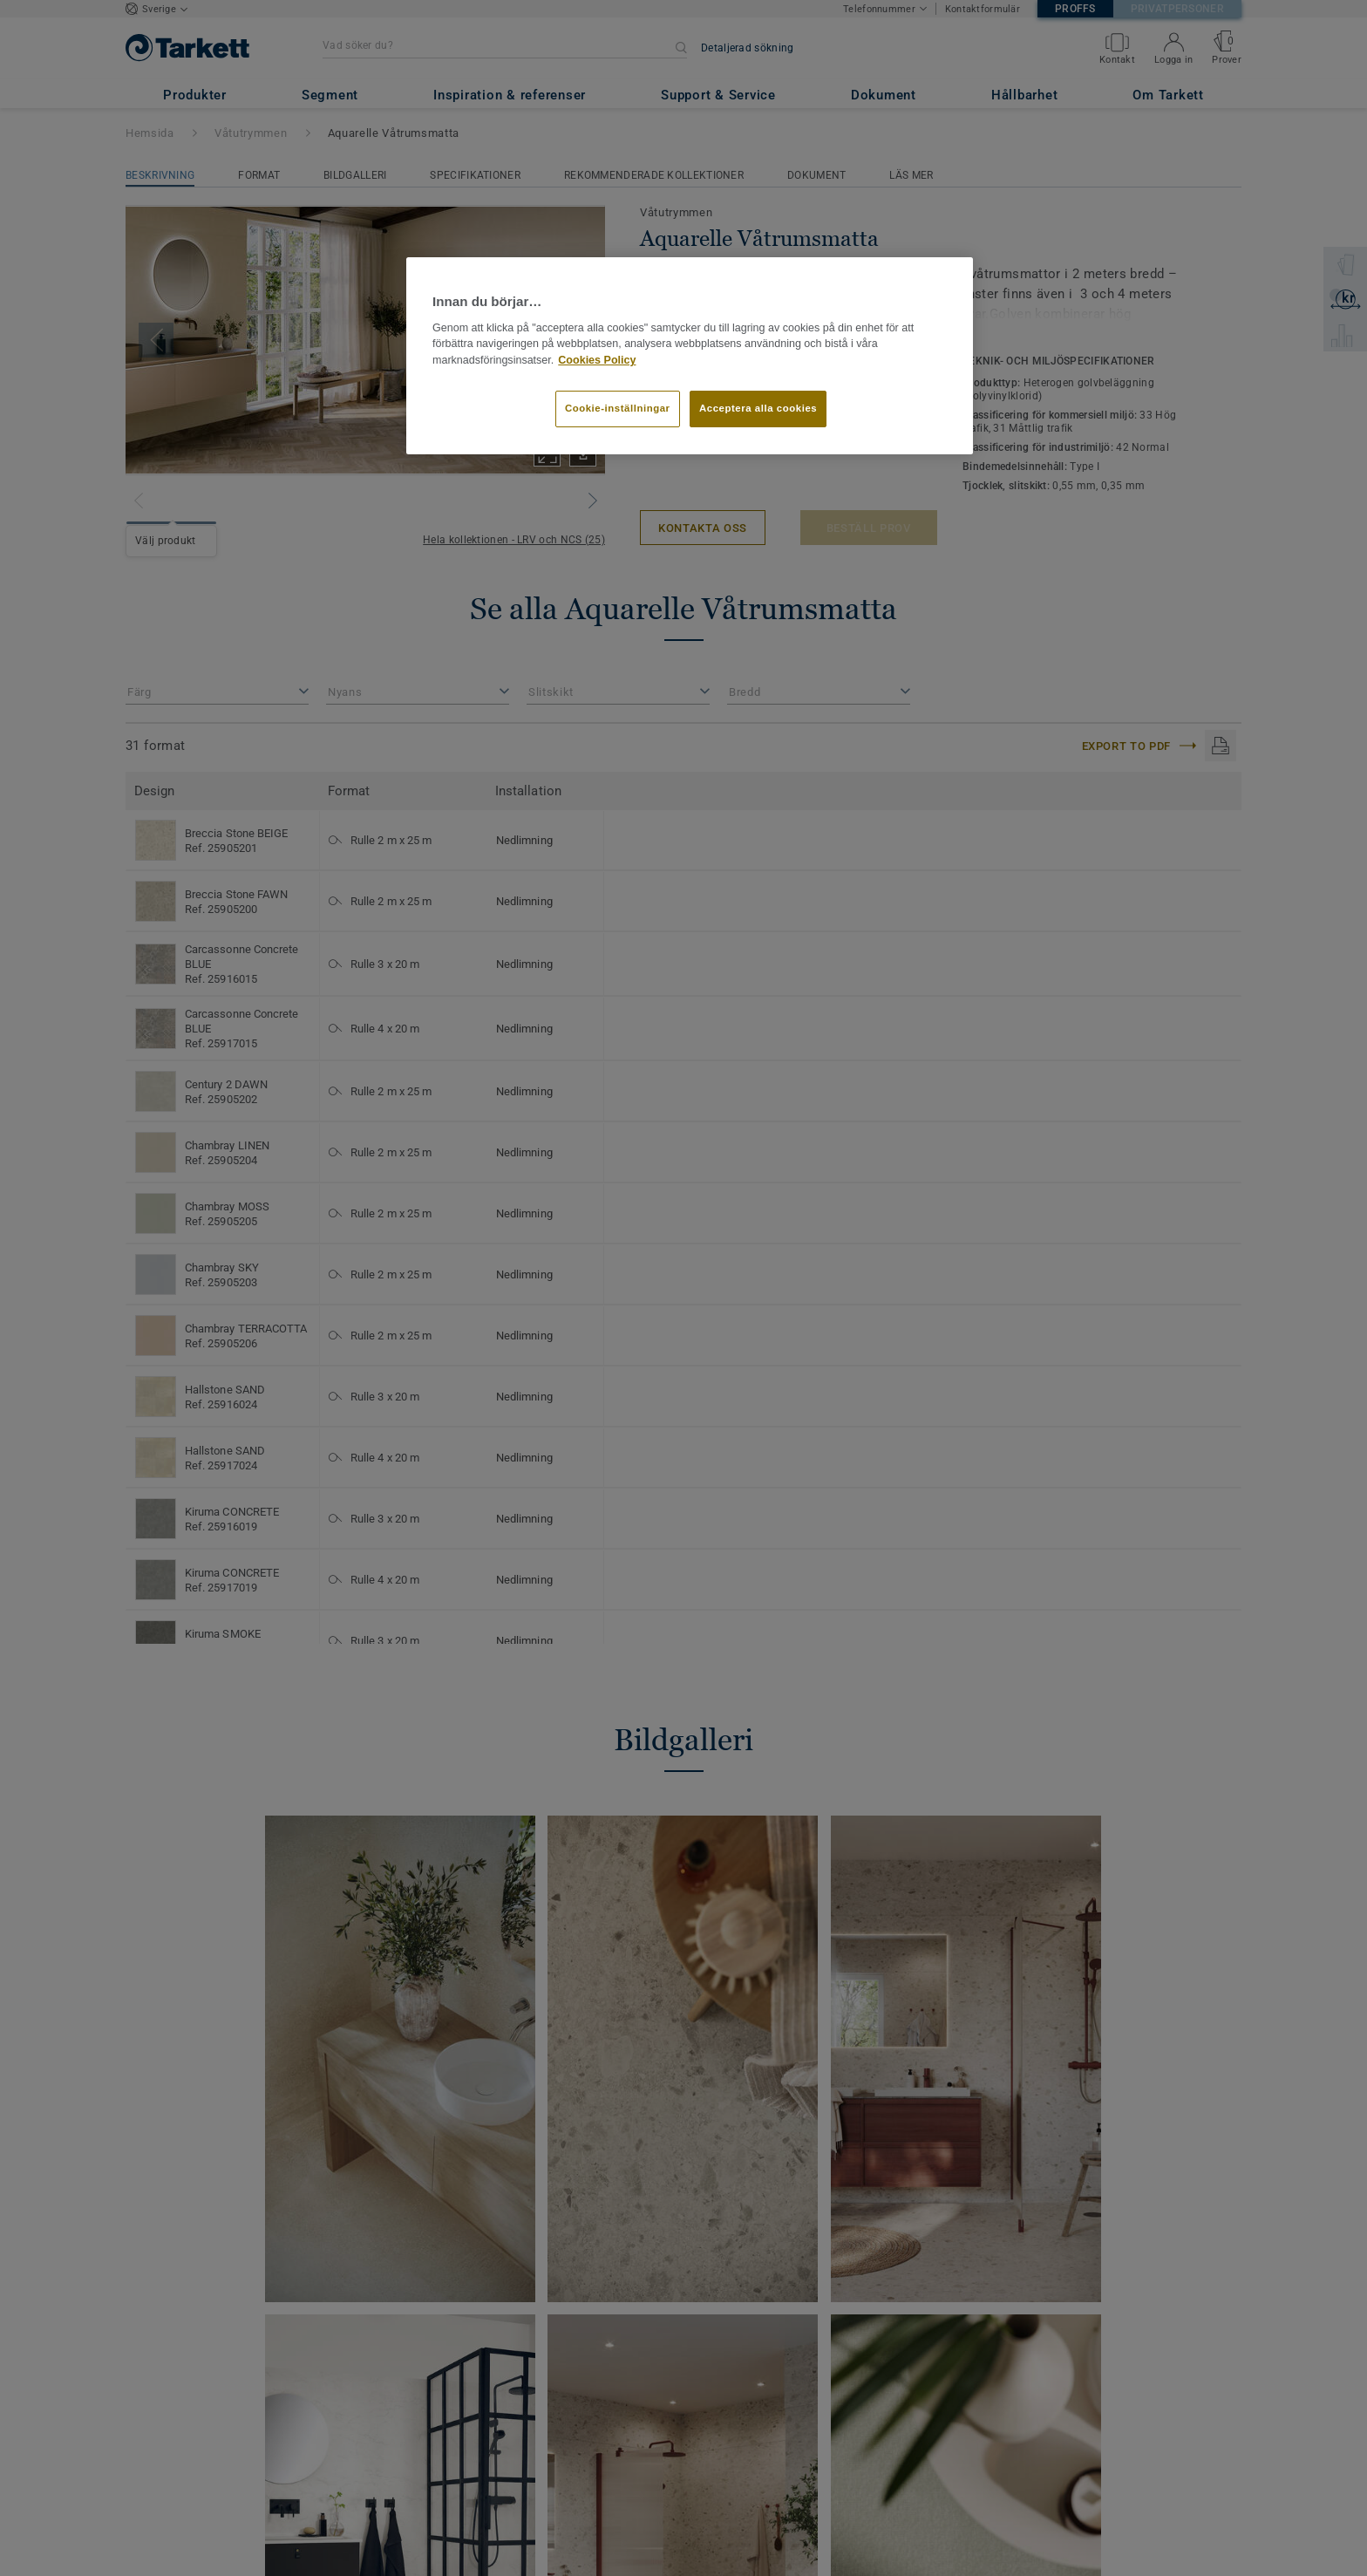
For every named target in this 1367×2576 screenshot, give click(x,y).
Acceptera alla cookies (758, 408)
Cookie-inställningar (617, 408)
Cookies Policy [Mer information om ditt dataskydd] (597, 360)
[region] (689, 355)
